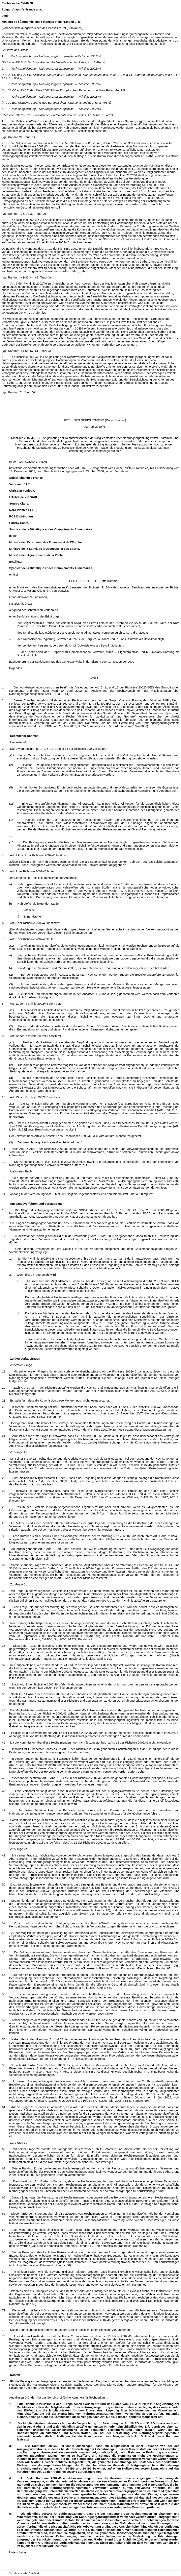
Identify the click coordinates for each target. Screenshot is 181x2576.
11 (3, 1148)
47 (3, 1810)
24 (3, 1436)
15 (3, 1210)
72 (3, 2329)
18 (3, 1248)
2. (3, 143)
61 (3, 2107)
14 (3, 1194)
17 (3, 1236)
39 (3, 1694)
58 (3, 2039)
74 (3, 2381)
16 (3, 1223)
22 (3, 1407)
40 (3, 1710)
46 (3, 1791)
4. (3, 283)
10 (3, 1097)
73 (3, 2336)
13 (3, 1178)
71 (3, 2310)
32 (3, 1565)
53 (3, 1933)
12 (3, 1161)
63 (3, 2168)
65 (3, 2197)
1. (3, 121)
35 (3, 1623)
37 (3, 1665)
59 (3, 2065)
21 (3, 1400)
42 (3, 1742)
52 (3, 1923)
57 (3, 2020)
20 (3, 1387)
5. (3, 357)
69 (3, 2271)
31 (3, 1549)
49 (3, 1855)
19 (3, 1371)
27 (3, 1490)
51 (3, 1900)
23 (3, 1423)
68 (3, 2252)
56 (3, 1994)
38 (3, 1684)
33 (3, 1591)
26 (3, 1478)
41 (3, 1732)
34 (3, 1607)
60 (3, 2081)
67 (3, 2229)
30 (3, 1536)
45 (3, 1778)
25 (3, 1458)
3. (3, 219)
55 (3, 1974)
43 (3, 1749)
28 (3, 1507)
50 (3, 1884)
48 (3, 1820)
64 (3, 2181)
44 (3, 1758)
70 (3, 2291)
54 (3, 1952)
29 (3, 1523)
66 (3, 2213)
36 (3, 1645)
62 (3, 2149)
